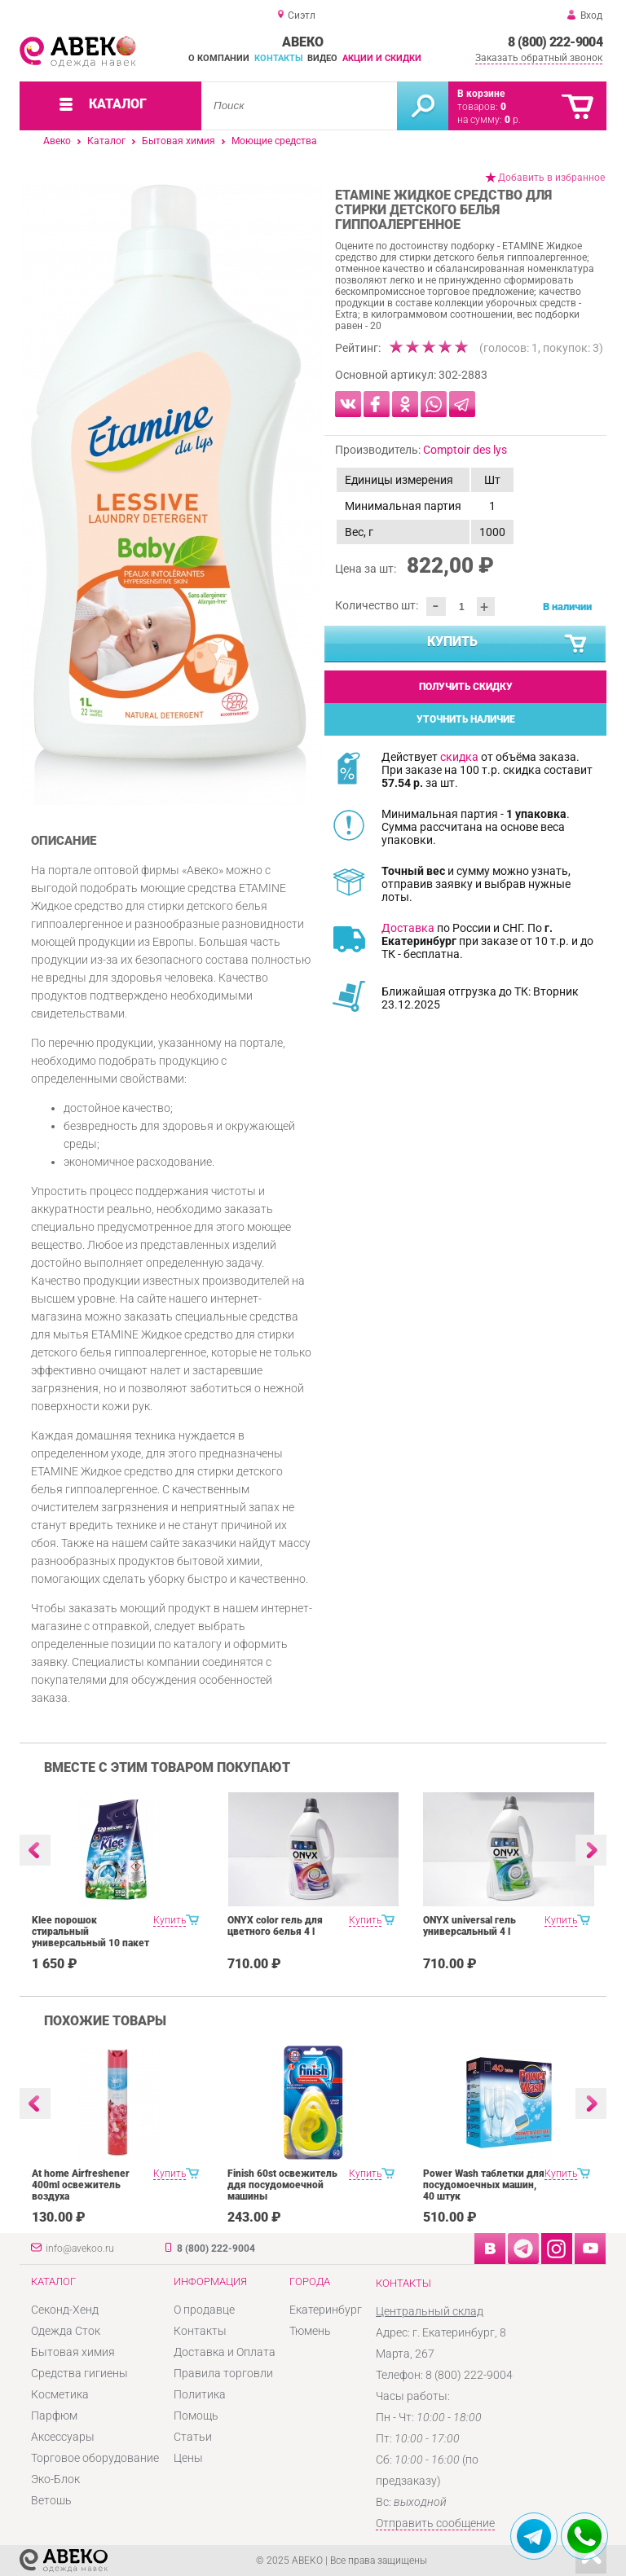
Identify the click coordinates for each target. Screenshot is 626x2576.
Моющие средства (274, 141)
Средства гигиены (79, 2373)
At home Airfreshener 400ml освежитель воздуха (81, 2185)
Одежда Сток (65, 2330)
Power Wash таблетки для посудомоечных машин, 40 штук (483, 2185)
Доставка (407, 927)
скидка (459, 756)
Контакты (278, 58)
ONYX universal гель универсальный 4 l (469, 1925)
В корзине (481, 93)
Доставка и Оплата (225, 2351)
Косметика (60, 2394)
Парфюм (54, 2415)
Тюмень (310, 2330)
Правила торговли (223, 2373)
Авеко (57, 141)
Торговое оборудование (95, 2457)
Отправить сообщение (435, 2523)
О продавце (204, 2309)
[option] (172, 486)
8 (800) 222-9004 (555, 42)
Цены (188, 2457)
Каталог (106, 141)
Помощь (196, 2415)
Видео (322, 58)
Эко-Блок (55, 2479)
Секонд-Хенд (65, 2309)
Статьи (193, 2436)
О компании (218, 58)
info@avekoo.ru (80, 2248)
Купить (508, 644)
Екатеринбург (325, 2309)
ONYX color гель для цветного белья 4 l (275, 1925)
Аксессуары (63, 2436)
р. (513, 119)
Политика (200, 2394)
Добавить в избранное (551, 177)
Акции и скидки (381, 58)
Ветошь (51, 2500)
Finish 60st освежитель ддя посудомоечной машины (282, 2185)
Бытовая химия (178, 141)
